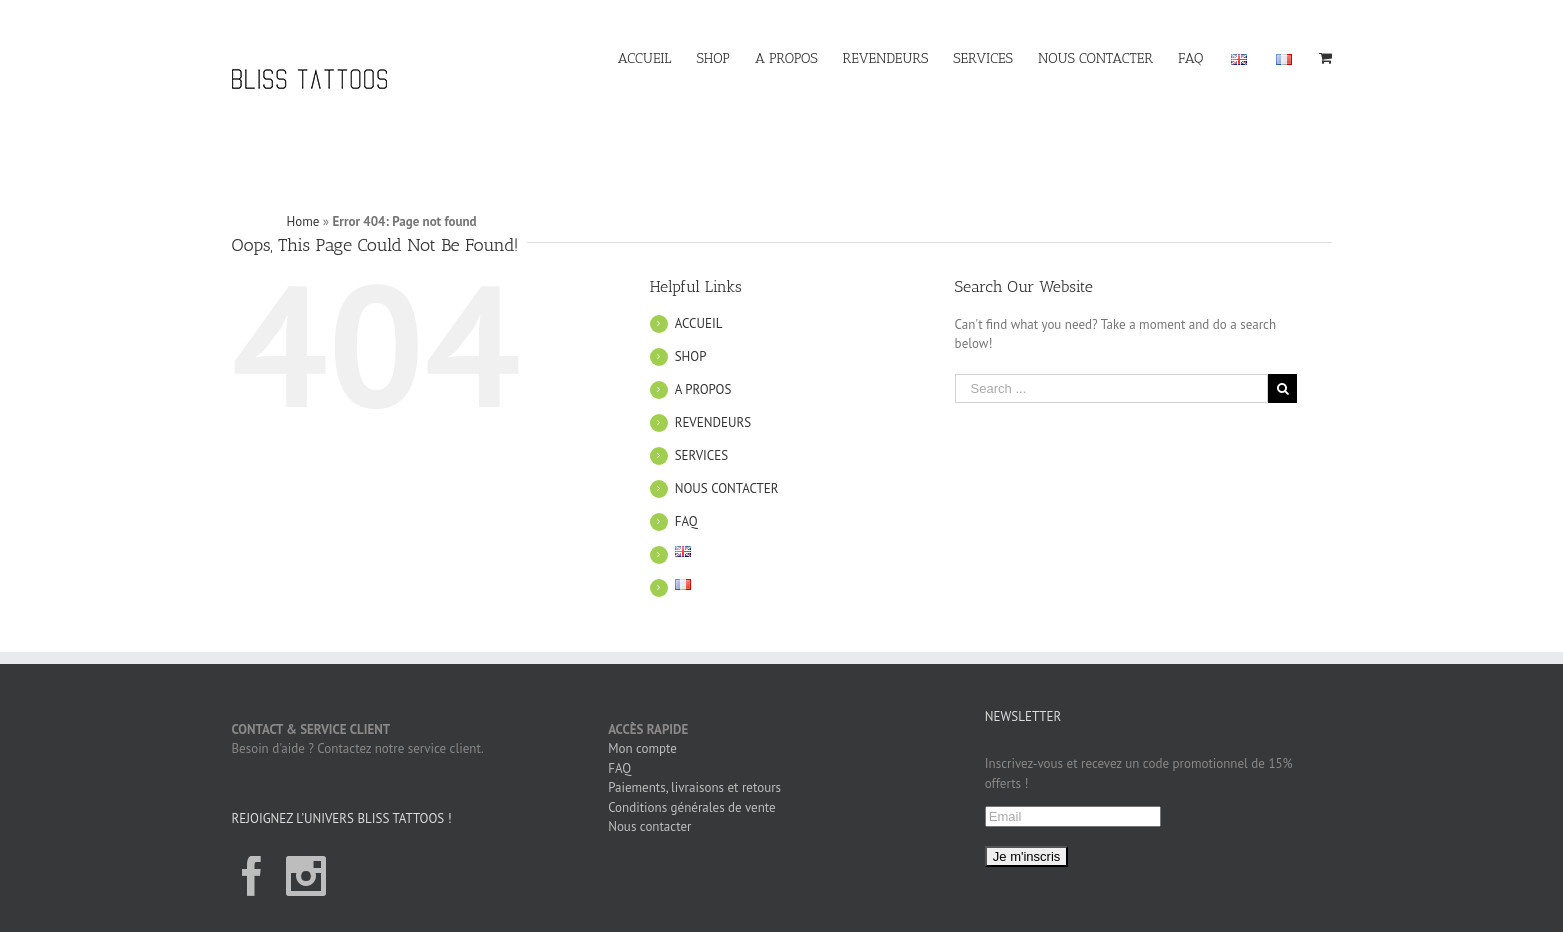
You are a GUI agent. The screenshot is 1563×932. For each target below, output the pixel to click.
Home (303, 184)
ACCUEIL (699, 285)
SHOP (691, 318)
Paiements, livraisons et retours (694, 750)
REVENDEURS (713, 384)
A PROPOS (703, 351)
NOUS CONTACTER (727, 450)
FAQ (686, 483)
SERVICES (701, 417)
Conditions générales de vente (692, 769)
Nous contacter (649, 789)
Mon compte (642, 711)
